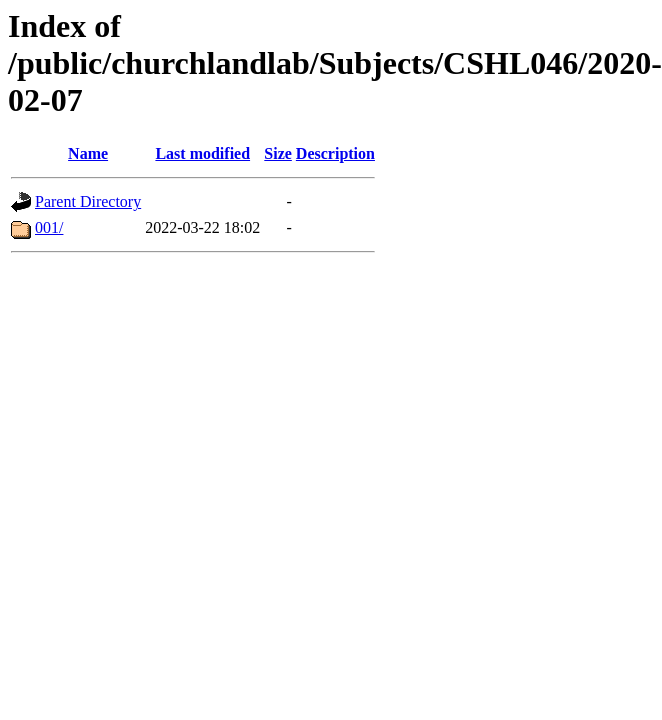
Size (278, 153)
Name (88, 153)
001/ (49, 227)
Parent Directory (88, 201)
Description (335, 153)
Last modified (202, 153)
